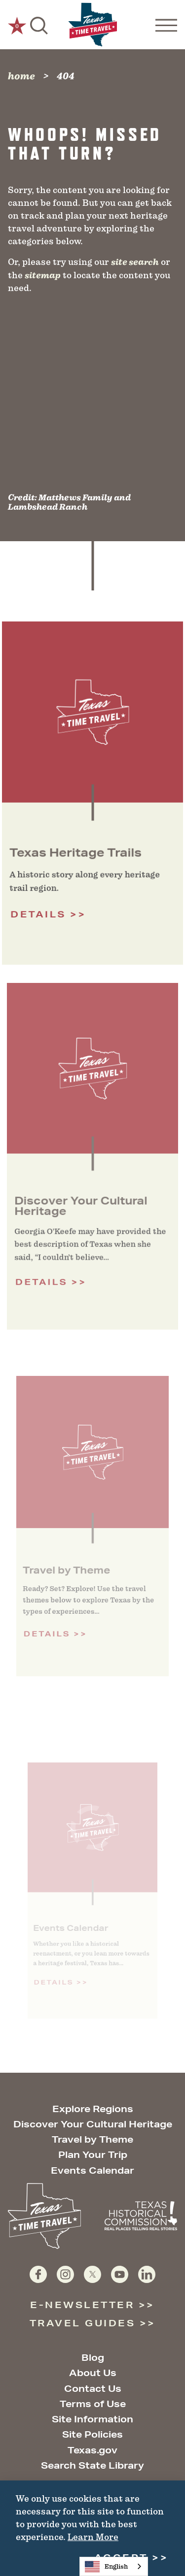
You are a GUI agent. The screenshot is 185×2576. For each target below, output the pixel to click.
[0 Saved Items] (17, 24)
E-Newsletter (82, 2304)
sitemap (43, 275)
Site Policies (92, 2434)
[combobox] (113, 2566)
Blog (92, 2357)
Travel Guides (83, 2322)
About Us (92, 2372)
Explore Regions (92, 2108)
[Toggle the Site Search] (39, 24)
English (106, 2567)
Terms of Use (93, 2403)
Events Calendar (92, 2170)
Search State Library (92, 2465)
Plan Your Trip (92, 2154)
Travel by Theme (92, 2139)
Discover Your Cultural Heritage (92, 2124)
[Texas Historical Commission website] (141, 2215)
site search (135, 262)
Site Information (92, 2418)
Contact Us (92, 2388)
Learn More (93, 2537)
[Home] (92, 24)
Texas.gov (92, 2450)
